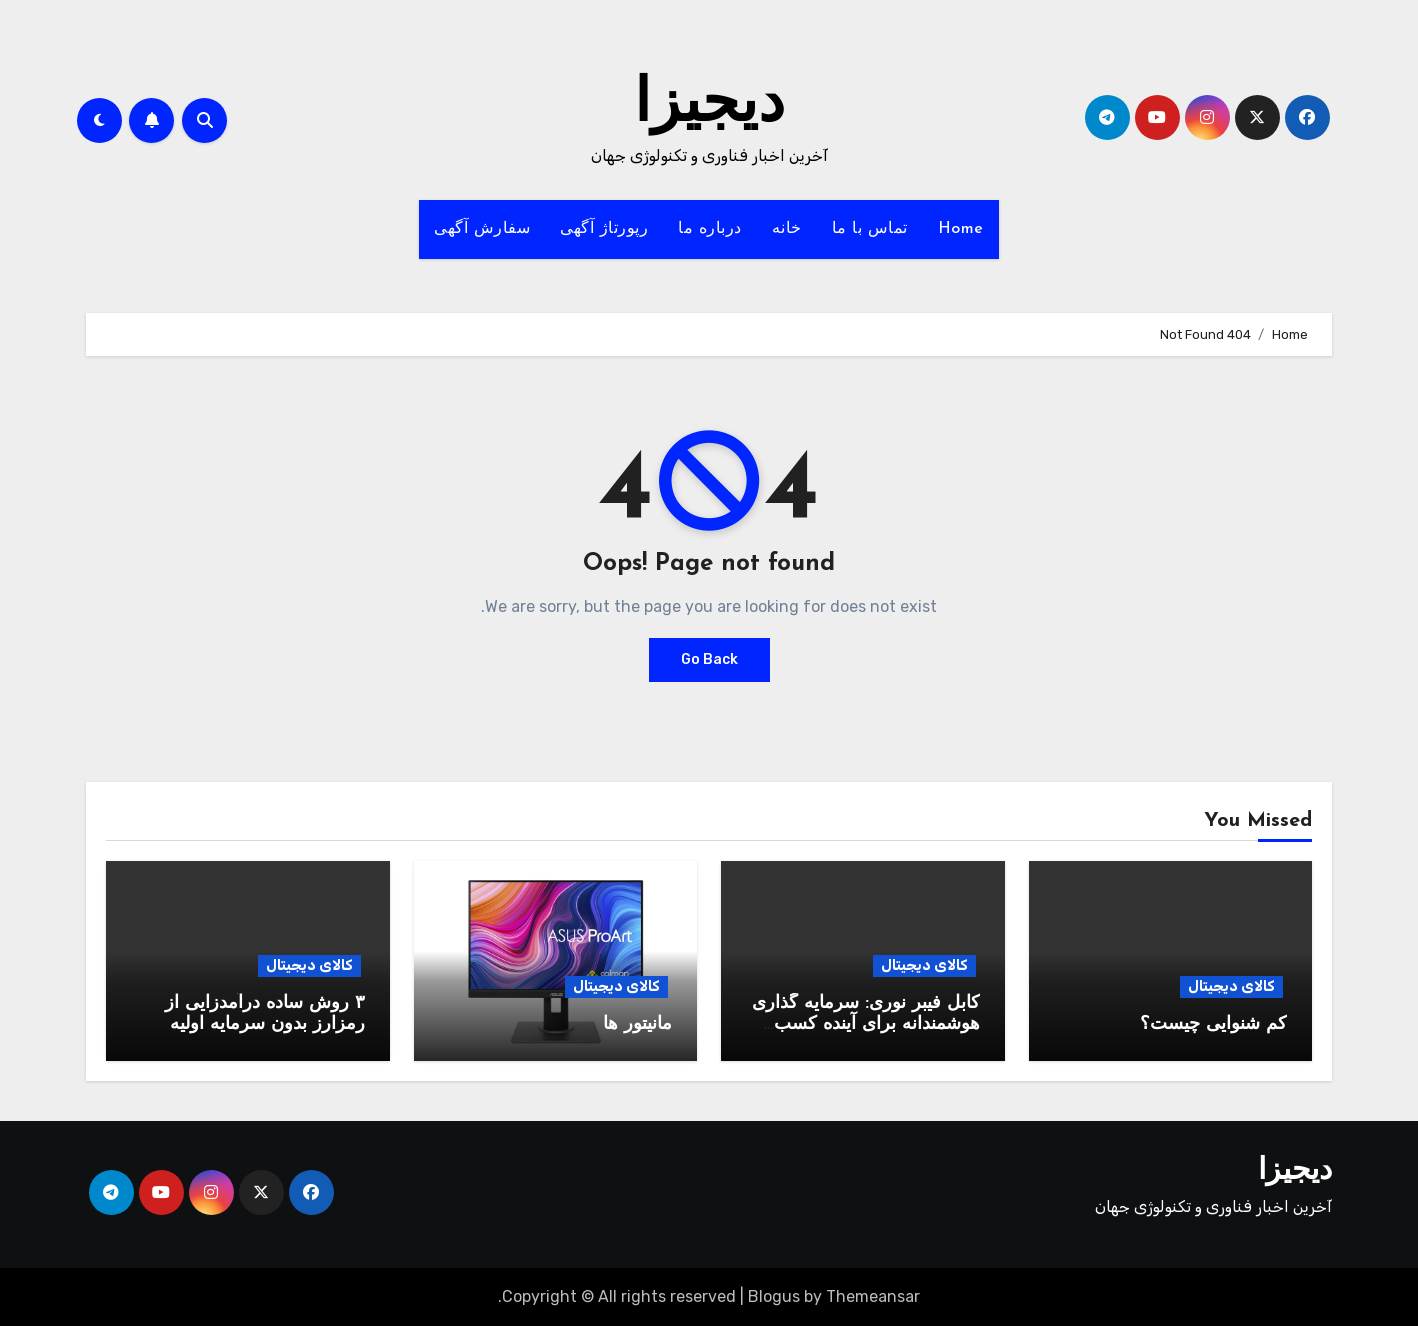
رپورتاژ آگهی (604, 229)
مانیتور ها (637, 1024)
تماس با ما (870, 229)
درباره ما (710, 229)
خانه (787, 229)
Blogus (774, 1296)
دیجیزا (709, 106)
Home (961, 229)
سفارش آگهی (482, 229)
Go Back (709, 659)
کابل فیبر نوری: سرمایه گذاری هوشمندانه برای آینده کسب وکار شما (866, 1025)
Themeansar (873, 1296)
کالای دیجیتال (1231, 986)
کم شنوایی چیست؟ (1213, 1024)
